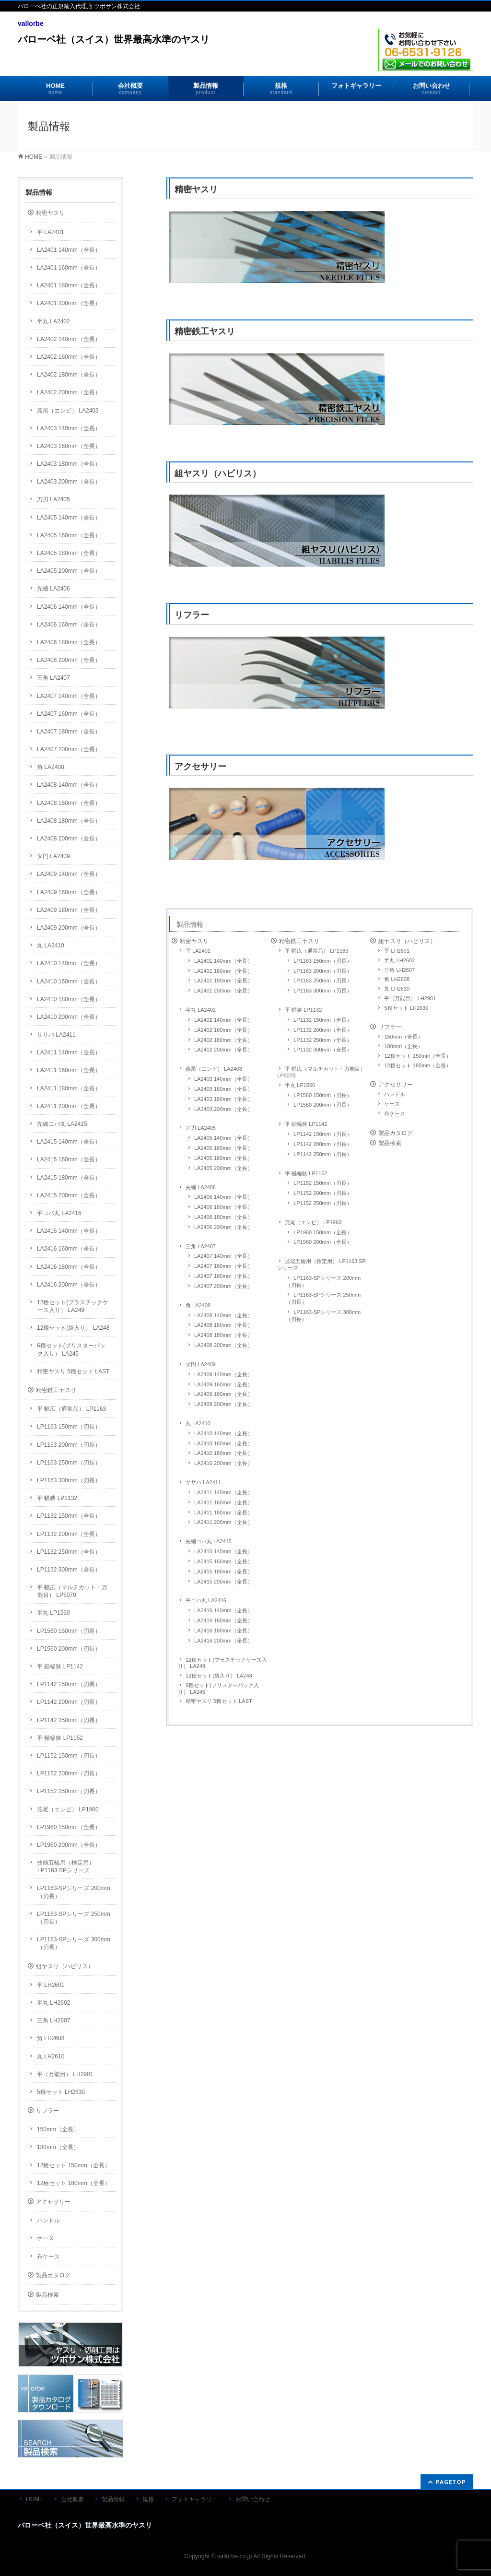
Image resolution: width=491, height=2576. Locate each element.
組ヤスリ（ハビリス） (440, 584)
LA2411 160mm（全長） (223, 1502)
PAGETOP (451, 2482)
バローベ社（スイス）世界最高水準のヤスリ (114, 39)
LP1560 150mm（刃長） (322, 1095)
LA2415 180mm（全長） (223, 1571)
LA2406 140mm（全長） (223, 1197)
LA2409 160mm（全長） (223, 1384)
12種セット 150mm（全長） (417, 1056)
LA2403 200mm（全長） (223, 1109)
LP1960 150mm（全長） (322, 1232)
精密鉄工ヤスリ (440, 443)
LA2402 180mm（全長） (223, 1040)
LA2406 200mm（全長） (223, 1227)
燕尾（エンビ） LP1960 (313, 1222)
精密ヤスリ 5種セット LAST (219, 1701)
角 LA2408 (198, 1305)
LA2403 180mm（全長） (223, 1099)
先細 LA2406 (201, 1187)
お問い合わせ (252, 2499)
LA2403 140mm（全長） (223, 1079)
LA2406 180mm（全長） (223, 1217)
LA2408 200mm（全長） (223, 1345)
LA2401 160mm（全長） (223, 971)
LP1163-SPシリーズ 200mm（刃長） (323, 1281)
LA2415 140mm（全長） (223, 1551)
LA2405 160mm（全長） (223, 1148)
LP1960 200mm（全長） (322, 1242)
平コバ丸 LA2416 (206, 1600)
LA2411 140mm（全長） (223, 1492)
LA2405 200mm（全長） (223, 1168)
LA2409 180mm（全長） (223, 1394)
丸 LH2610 (396, 989)
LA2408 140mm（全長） (223, 1315)
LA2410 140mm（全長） (223, 1433)
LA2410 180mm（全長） (223, 1453)
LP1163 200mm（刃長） (322, 971)
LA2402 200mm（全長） (223, 1049)
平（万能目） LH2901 (410, 998)
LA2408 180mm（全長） (223, 1335)
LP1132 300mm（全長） (322, 1049)
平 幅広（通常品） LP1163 (316, 951)
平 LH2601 (396, 951)
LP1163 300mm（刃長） (322, 990)
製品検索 (389, 1143)
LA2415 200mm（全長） (223, 1581)
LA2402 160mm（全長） (223, 1030)
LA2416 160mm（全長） (223, 1620)
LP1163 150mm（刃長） (322, 961)
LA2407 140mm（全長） (223, 1256)
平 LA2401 (198, 951)
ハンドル (394, 1094)
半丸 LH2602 (399, 960)
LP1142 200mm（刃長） (322, 1144)
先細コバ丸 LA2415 (209, 1541)
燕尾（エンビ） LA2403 (214, 1069)
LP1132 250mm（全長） (322, 1040)
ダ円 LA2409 (201, 1364)
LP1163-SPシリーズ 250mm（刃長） (323, 1298)
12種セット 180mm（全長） (417, 1065)
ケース (392, 1104)
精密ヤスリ (440, 301)
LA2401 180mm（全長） (223, 980)
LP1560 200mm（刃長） (322, 1105)
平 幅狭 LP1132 (303, 1010)
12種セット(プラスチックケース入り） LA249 (222, 1663)
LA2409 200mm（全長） (223, 1404)
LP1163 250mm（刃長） (322, 980)
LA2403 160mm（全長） (223, 1089)
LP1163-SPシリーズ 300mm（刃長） (323, 1315)
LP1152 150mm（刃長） (322, 1183)
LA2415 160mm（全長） (223, 1561)
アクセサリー (440, 877)
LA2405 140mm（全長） (223, 1138)
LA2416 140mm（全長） (223, 1610)
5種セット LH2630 (406, 1008)
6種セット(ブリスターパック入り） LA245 (218, 1688)
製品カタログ (395, 1133)
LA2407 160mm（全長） (223, 1266)
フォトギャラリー (195, 2499)
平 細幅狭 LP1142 (306, 1124)
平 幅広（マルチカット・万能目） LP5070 (321, 1072)
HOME (33, 157)
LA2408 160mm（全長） (223, 1325)
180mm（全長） (403, 1046)
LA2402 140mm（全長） (223, 1020)
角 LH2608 (396, 979)
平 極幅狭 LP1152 (306, 1173)
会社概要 (72, 2499)
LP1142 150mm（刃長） (322, 1134)
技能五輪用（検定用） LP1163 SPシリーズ (321, 1264)
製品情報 (189, 924)
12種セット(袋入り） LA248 (219, 1675)
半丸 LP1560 (300, 1085)
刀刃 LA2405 (201, 1128)
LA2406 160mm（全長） (223, 1207)
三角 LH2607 (399, 970)
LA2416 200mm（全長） (223, 1640)
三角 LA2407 (201, 1246)
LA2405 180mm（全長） (223, 1158)
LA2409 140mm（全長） (223, 1374)
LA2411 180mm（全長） (223, 1512)
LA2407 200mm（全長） (223, 1286)
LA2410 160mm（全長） (223, 1443)
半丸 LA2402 (201, 1010)
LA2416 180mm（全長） (223, 1630)
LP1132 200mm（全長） (322, 1030)
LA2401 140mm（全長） (223, 961)
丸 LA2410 (198, 1423)
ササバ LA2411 (203, 1482)
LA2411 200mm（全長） (223, 1522)
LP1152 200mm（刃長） (322, 1193)
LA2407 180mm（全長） (223, 1276)
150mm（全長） (403, 1037)
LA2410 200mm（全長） (223, 1463)
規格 (148, 2499)
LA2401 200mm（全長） (223, 990)
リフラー (440, 726)
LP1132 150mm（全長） (322, 1020)
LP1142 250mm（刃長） (322, 1154)
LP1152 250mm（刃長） (322, 1203)
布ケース (394, 1113)
